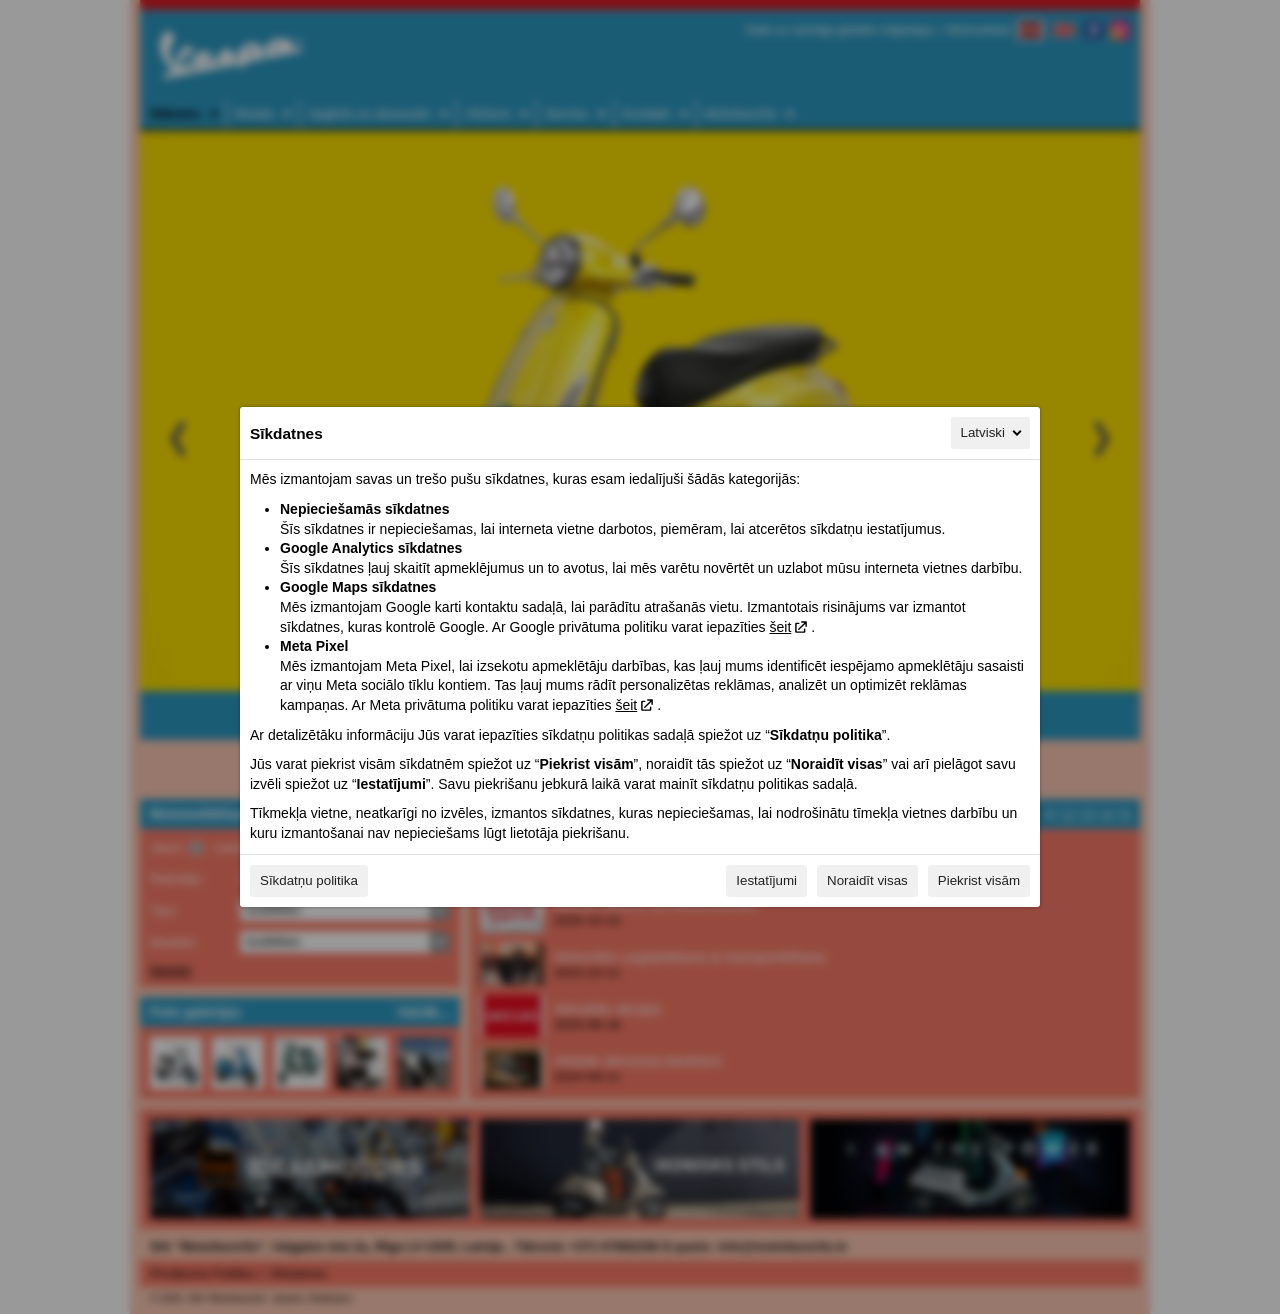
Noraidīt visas (867, 880)
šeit (780, 627)
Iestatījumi (766, 880)
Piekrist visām (979, 880)
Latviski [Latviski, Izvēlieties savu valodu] (993, 433)
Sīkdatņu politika (309, 880)
